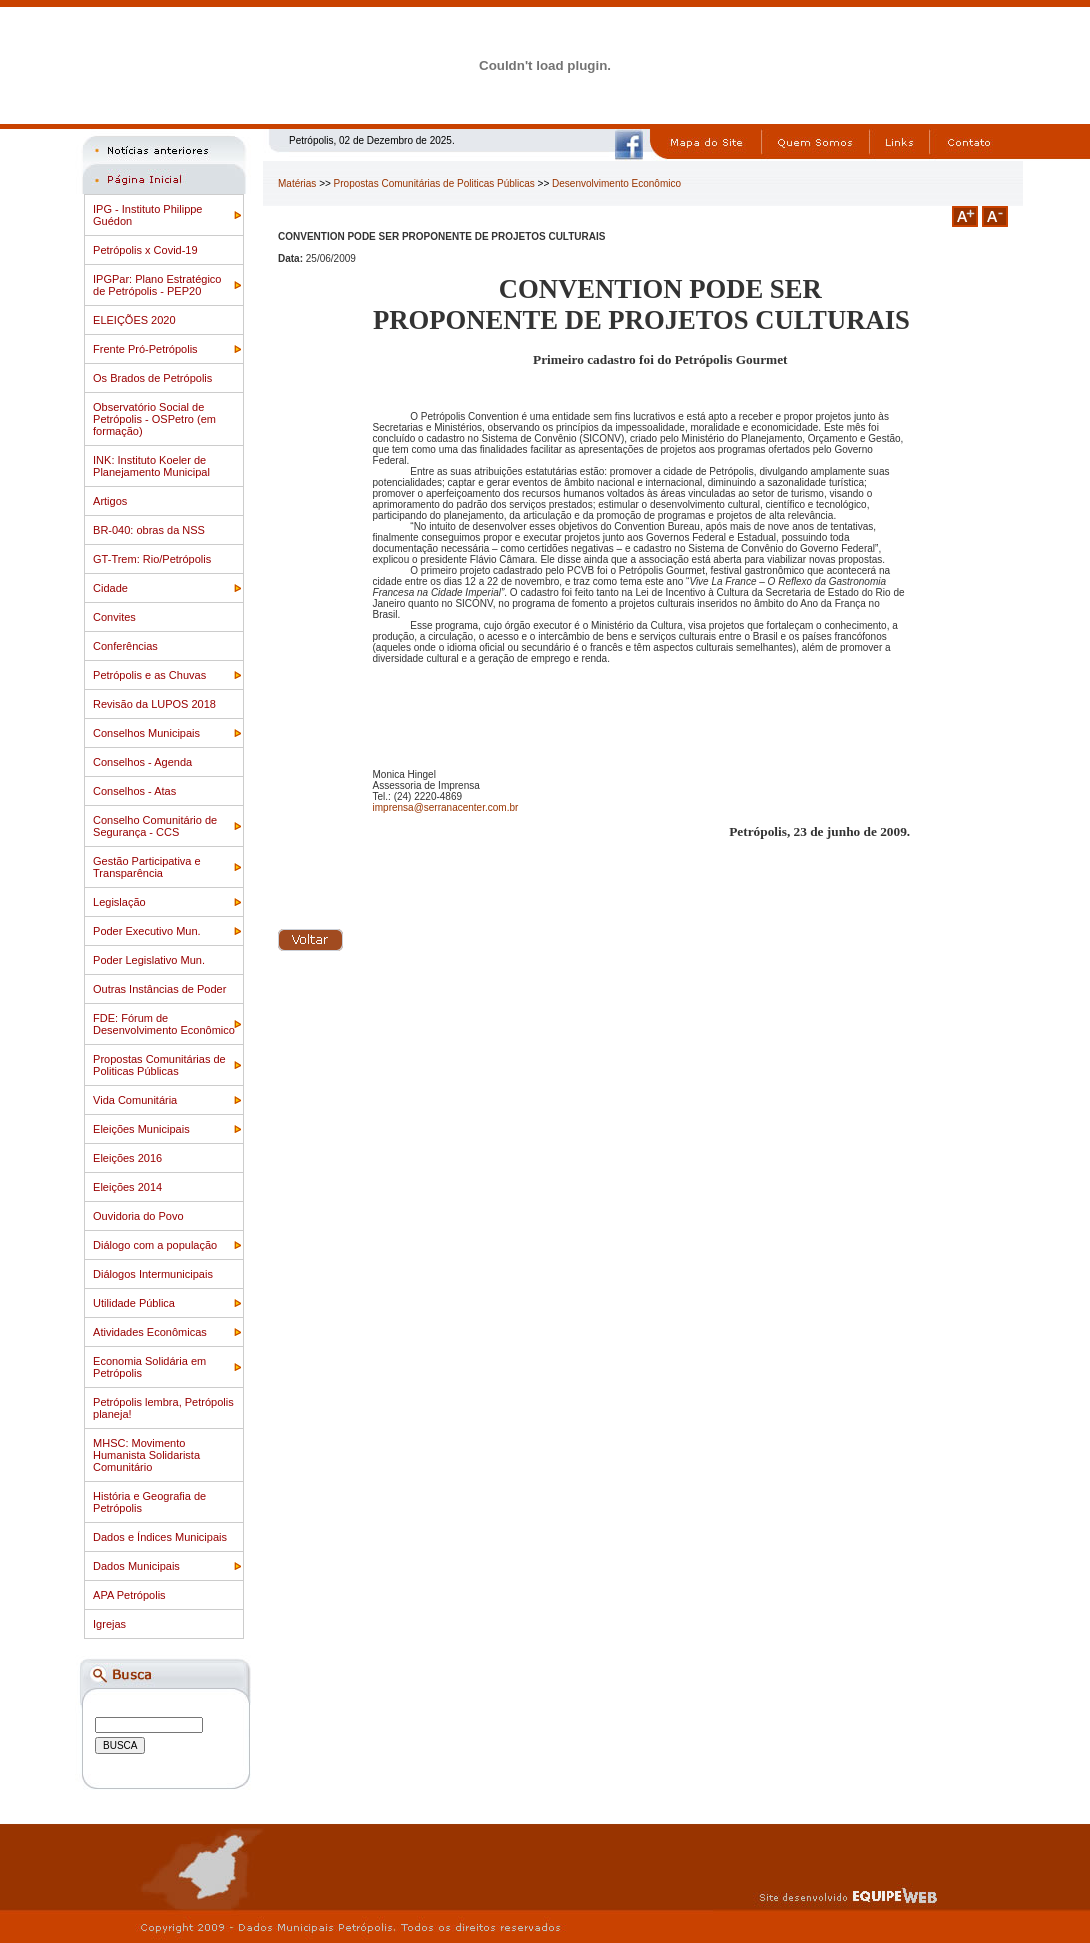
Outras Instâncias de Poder (159, 989)
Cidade (110, 588)
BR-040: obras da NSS (149, 530)
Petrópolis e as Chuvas (149, 675)
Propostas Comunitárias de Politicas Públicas (159, 1065)
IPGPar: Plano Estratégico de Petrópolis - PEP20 (157, 285)
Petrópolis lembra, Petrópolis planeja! (163, 1408)
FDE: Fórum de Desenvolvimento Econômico (164, 1024)
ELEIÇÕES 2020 (134, 320)
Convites (114, 617)
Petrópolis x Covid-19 (145, 250)
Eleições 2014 (127, 1187)
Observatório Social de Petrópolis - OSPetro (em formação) (154, 419)
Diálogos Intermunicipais (153, 1274)
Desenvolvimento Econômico (616, 183)
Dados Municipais (136, 1566)
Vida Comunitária (135, 1100)
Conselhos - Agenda (142, 762)
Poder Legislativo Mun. (149, 960)
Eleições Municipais (141, 1129)
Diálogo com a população (155, 1245)
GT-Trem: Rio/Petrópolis (152, 559)
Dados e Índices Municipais (160, 1537)
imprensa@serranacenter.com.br (446, 807)
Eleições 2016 (127, 1158)
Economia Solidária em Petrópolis (149, 1367)
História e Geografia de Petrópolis (149, 1502)
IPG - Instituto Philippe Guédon (147, 215)
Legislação (119, 902)
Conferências (125, 646)
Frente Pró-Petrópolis (145, 349)
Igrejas (109, 1624)
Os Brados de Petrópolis (152, 378)
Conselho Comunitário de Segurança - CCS (155, 826)
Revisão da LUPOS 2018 (154, 704)
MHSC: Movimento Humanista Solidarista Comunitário (146, 1455)
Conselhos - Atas (134, 791)
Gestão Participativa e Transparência (147, 867)
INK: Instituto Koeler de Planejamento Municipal (151, 466)
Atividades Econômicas (150, 1332)
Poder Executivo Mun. (147, 931)
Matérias (297, 183)
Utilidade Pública (134, 1303)
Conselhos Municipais (146, 733)
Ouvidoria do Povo (138, 1216)
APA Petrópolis (129, 1595)
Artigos (110, 501)
